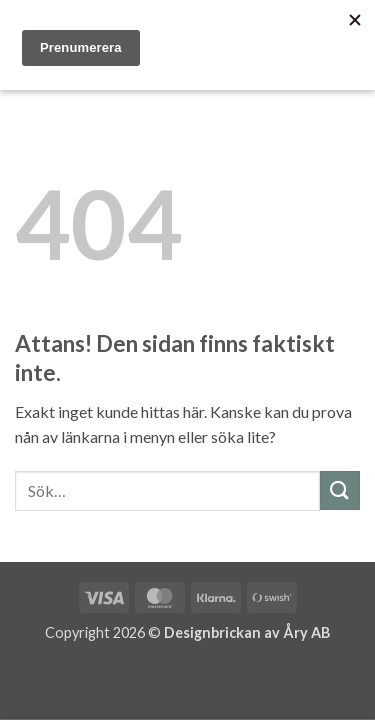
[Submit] (340, 490)
